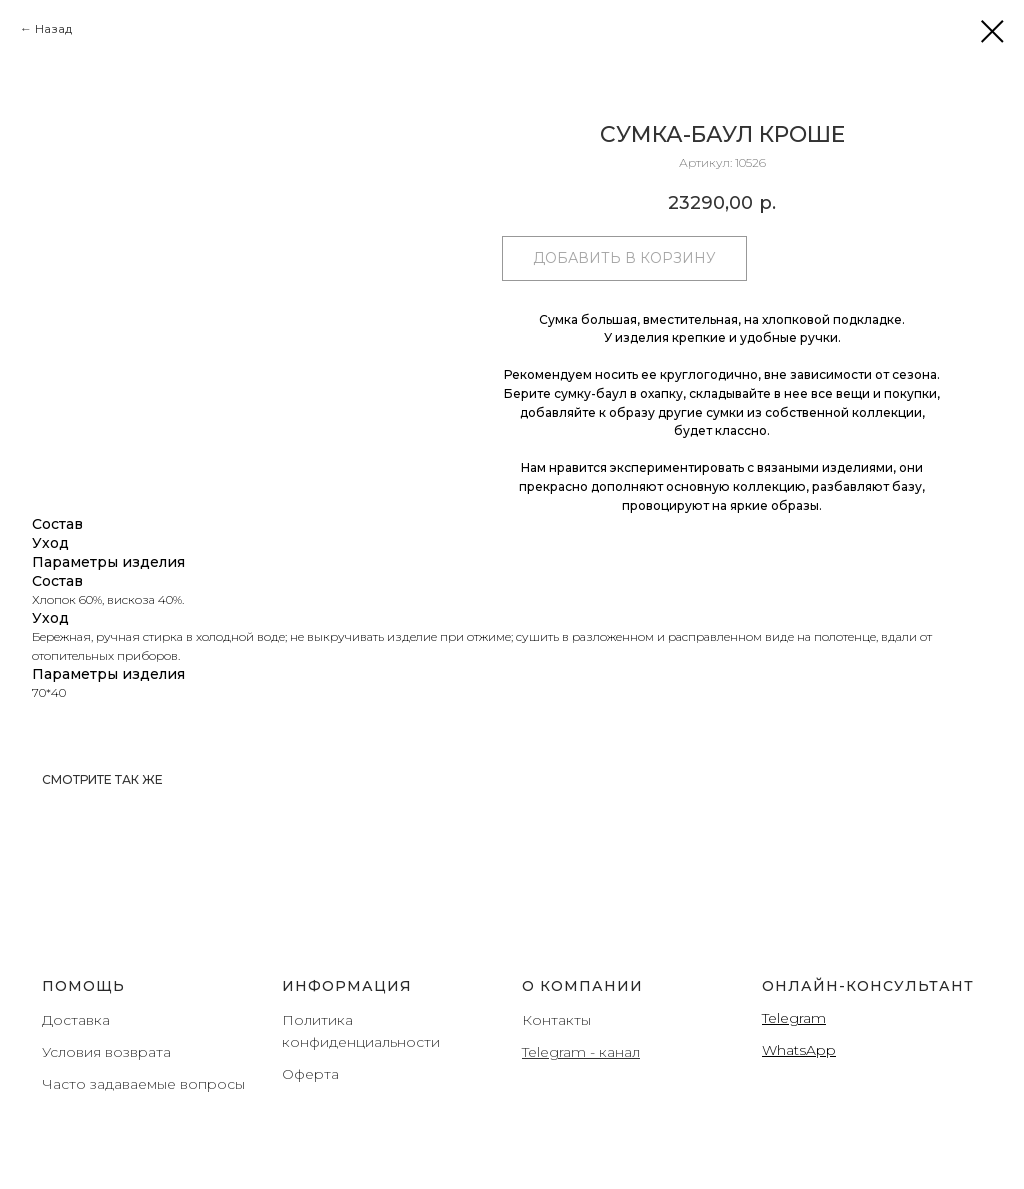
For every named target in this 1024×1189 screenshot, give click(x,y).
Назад (53, 28)
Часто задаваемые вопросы (143, 1084)
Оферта (310, 1074)
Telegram (794, 1018)
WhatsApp (799, 1050)
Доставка (76, 1020)
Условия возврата (106, 1052)
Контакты (556, 1020)
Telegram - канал (581, 1052)
